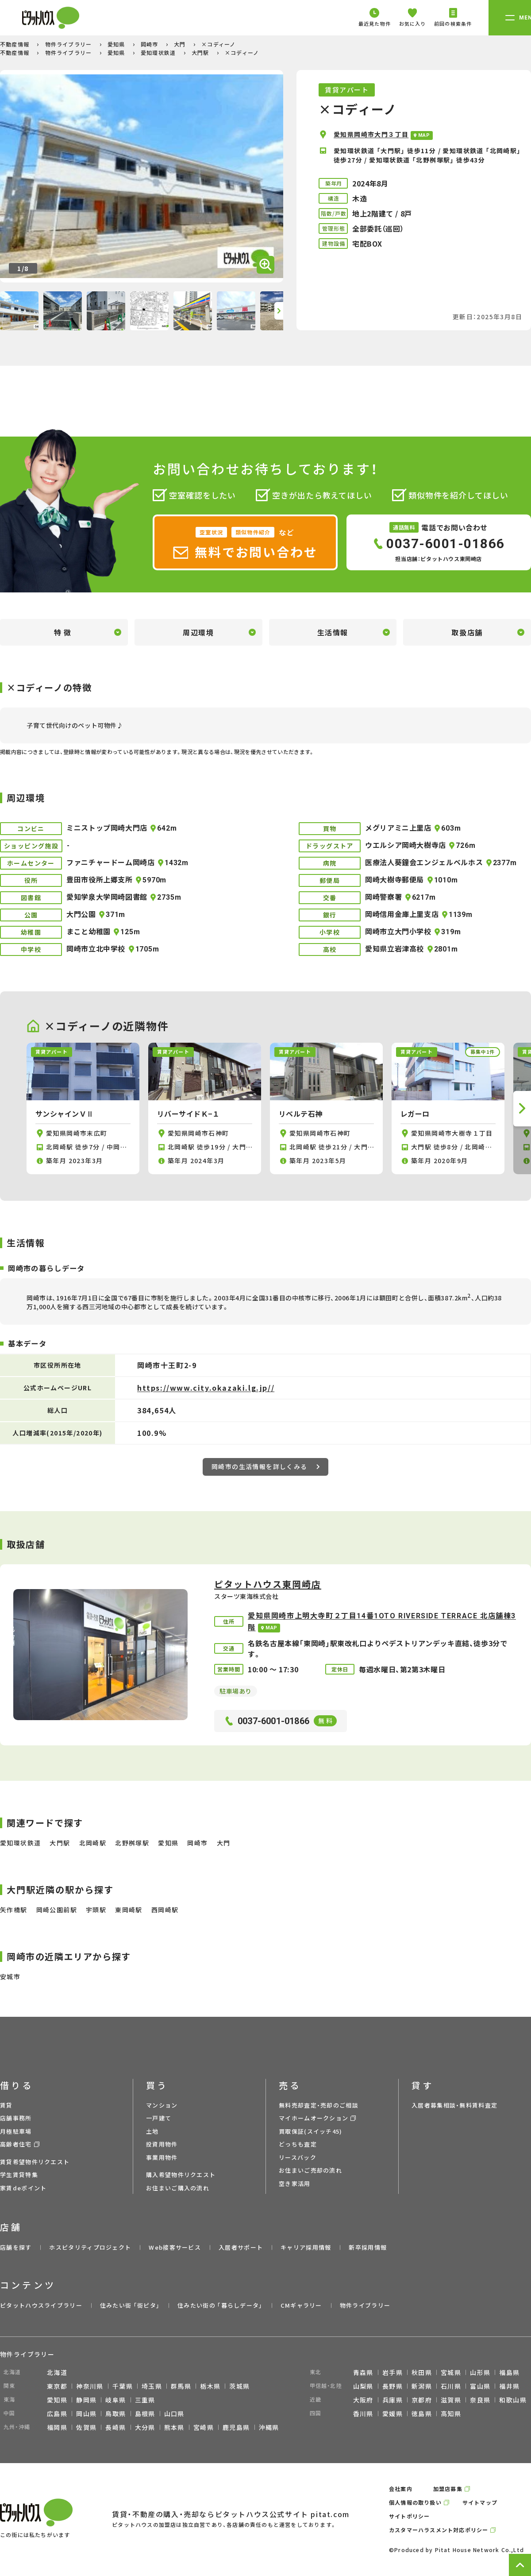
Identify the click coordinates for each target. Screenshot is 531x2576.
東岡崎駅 (128, 1909)
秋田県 (422, 2372)
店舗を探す (16, 2247)
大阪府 (363, 2399)
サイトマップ (479, 2502)
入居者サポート (241, 2247)
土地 (152, 2131)
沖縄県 (269, 2427)
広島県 (57, 2413)
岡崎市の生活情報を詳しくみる (265, 1466)
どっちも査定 (298, 2144)
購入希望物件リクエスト (180, 2174)
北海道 (57, 2372)
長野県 (392, 2386)
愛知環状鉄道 (159, 52)
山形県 (480, 2372)
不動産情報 (15, 44)
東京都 (57, 2386)
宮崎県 (203, 2427)
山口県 (174, 2413)
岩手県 (392, 2372)
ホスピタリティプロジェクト (90, 2247)
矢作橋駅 (13, 1909)
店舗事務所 (16, 2118)
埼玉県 (152, 2386)
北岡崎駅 (93, 1842)
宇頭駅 (96, 1909)
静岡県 (86, 2399)
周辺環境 (198, 632)
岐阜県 (115, 2399)
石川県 (451, 2386)
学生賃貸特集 (19, 2174)
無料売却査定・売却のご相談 (318, 2105)
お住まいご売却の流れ (310, 2170)
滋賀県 (451, 2399)
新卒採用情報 (368, 2247)
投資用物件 (162, 2144)
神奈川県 (90, 2386)
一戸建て (158, 2118)
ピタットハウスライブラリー (41, 2305)
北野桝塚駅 (132, 1842)
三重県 (145, 2399)
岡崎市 (150, 44)
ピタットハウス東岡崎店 (267, 1584)
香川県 (363, 2413)
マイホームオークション (313, 2118)
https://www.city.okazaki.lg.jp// (205, 1387)
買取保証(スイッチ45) (310, 2131)
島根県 (145, 2413)
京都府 (422, 2399)
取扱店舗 (466, 632)
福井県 (509, 2386)
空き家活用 (295, 2183)
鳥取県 (115, 2413)
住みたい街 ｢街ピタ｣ (130, 2305)
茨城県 (239, 2386)
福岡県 (57, 2427)
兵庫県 (392, 2399)
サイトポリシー (409, 2516)
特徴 (64, 632)
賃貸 (6, 2105)
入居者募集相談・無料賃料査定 (454, 2105)
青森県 (363, 2372)
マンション (162, 2105)
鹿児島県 (236, 2427)
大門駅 (201, 52)
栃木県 (210, 2386)
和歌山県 (513, 2399)
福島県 (509, 2372)
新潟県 (422, 2386)
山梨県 (363, 2386)
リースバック (297, 2157)
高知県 (451, 2413)
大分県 (145, 2427)
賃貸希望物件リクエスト (34, 2162)
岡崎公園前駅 (56, 1909)
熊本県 (174, 2427)
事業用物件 (162, 2157)
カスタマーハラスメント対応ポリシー (438, 2529)
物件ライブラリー (69, 44)
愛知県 (117, 44)
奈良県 (480, 2399)
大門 (181, 44)
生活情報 (332, 632)
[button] (278, 311)
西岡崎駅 (165, 1909)
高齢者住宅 (16, 2144)
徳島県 (422, 2413)
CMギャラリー (301, 2305)
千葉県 (122, 2386)
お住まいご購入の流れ (177, 2188)
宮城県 (451, 2372)
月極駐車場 (16, 2131)
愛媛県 (392, 2413)
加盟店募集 (447, 2488)
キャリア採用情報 (306, 2247)
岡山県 (86, 2413)
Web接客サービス (175, 2247)
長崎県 (115, 2427)
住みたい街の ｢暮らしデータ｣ (220, 2305)
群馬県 (181, 2386)
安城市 (10, 1976)
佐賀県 (86, 2427)
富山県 (480, 2386)
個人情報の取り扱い (415, 2502)
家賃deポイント (23, 2188)
